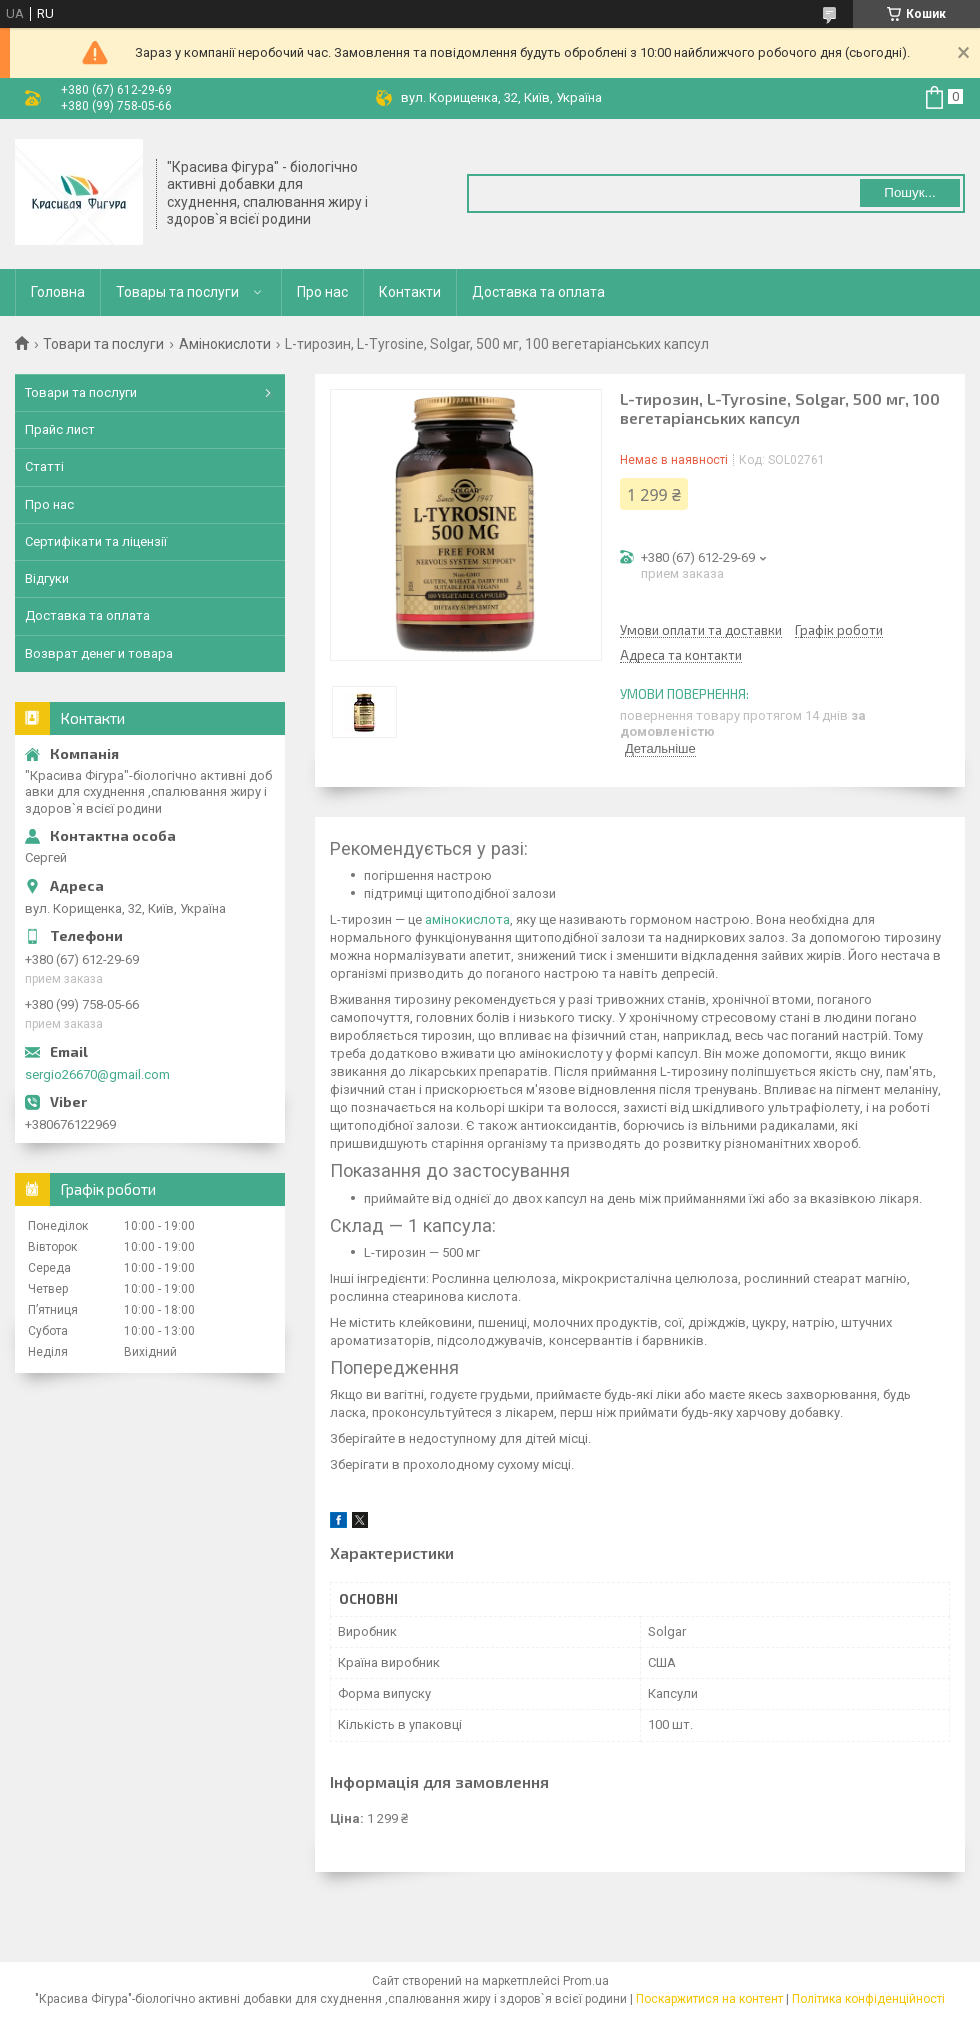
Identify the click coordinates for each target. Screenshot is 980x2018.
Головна (58, 292)
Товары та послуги (177, 292)
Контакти (410, 292)
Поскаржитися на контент (709, 1999)
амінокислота (467, 919)
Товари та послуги (103, 344)
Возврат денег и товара (99, 653)
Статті (44, 466)
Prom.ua (586, 1981)
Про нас (322, 292)
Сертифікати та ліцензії (96, 541)
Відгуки (47, 578)
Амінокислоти (225, 344)
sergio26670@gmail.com (97, 1074)
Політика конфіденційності (868, 1999)
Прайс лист (60, 429)
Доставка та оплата (538, 292)
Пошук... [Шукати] (909, 192)
